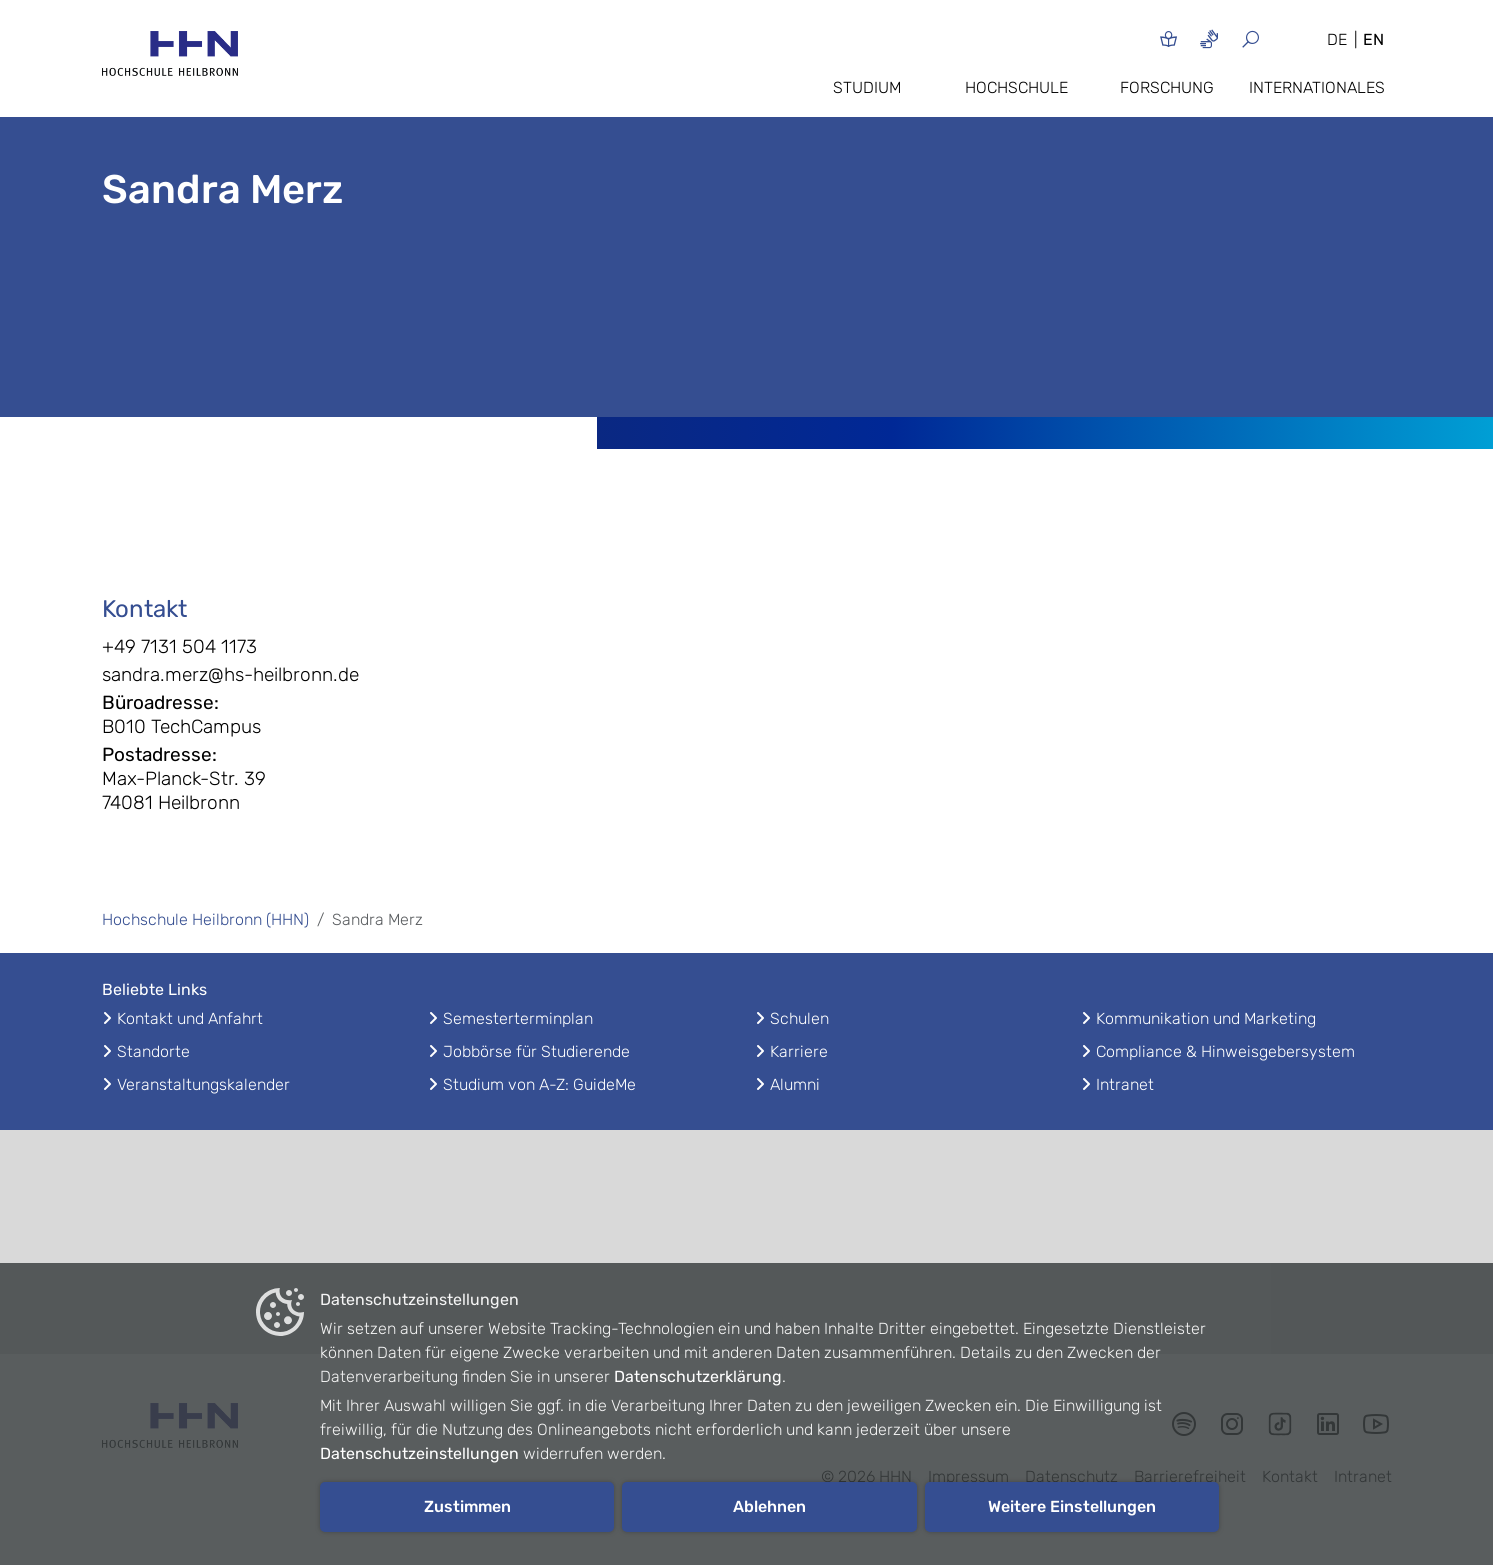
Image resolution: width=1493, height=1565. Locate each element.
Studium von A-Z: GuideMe (539, 1084)
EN (1373, 39)
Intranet (1125, 1084)
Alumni (795, 1084)
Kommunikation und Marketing (1206, 1018)
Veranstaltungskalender (203, 1084)
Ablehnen (769, 1506)
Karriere (799, 1051)
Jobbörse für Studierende (536, 1051)
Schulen (799, 1018)
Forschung (1167, 87)
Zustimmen (467, 1506)
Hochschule (1016, 87)
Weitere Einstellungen (1072, 1506)
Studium (867, 87)
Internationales (1317, 87)
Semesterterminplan (518, 1018)
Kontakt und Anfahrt (190, 1018)
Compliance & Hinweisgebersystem (1225, 1051)
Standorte (153, 1051)
